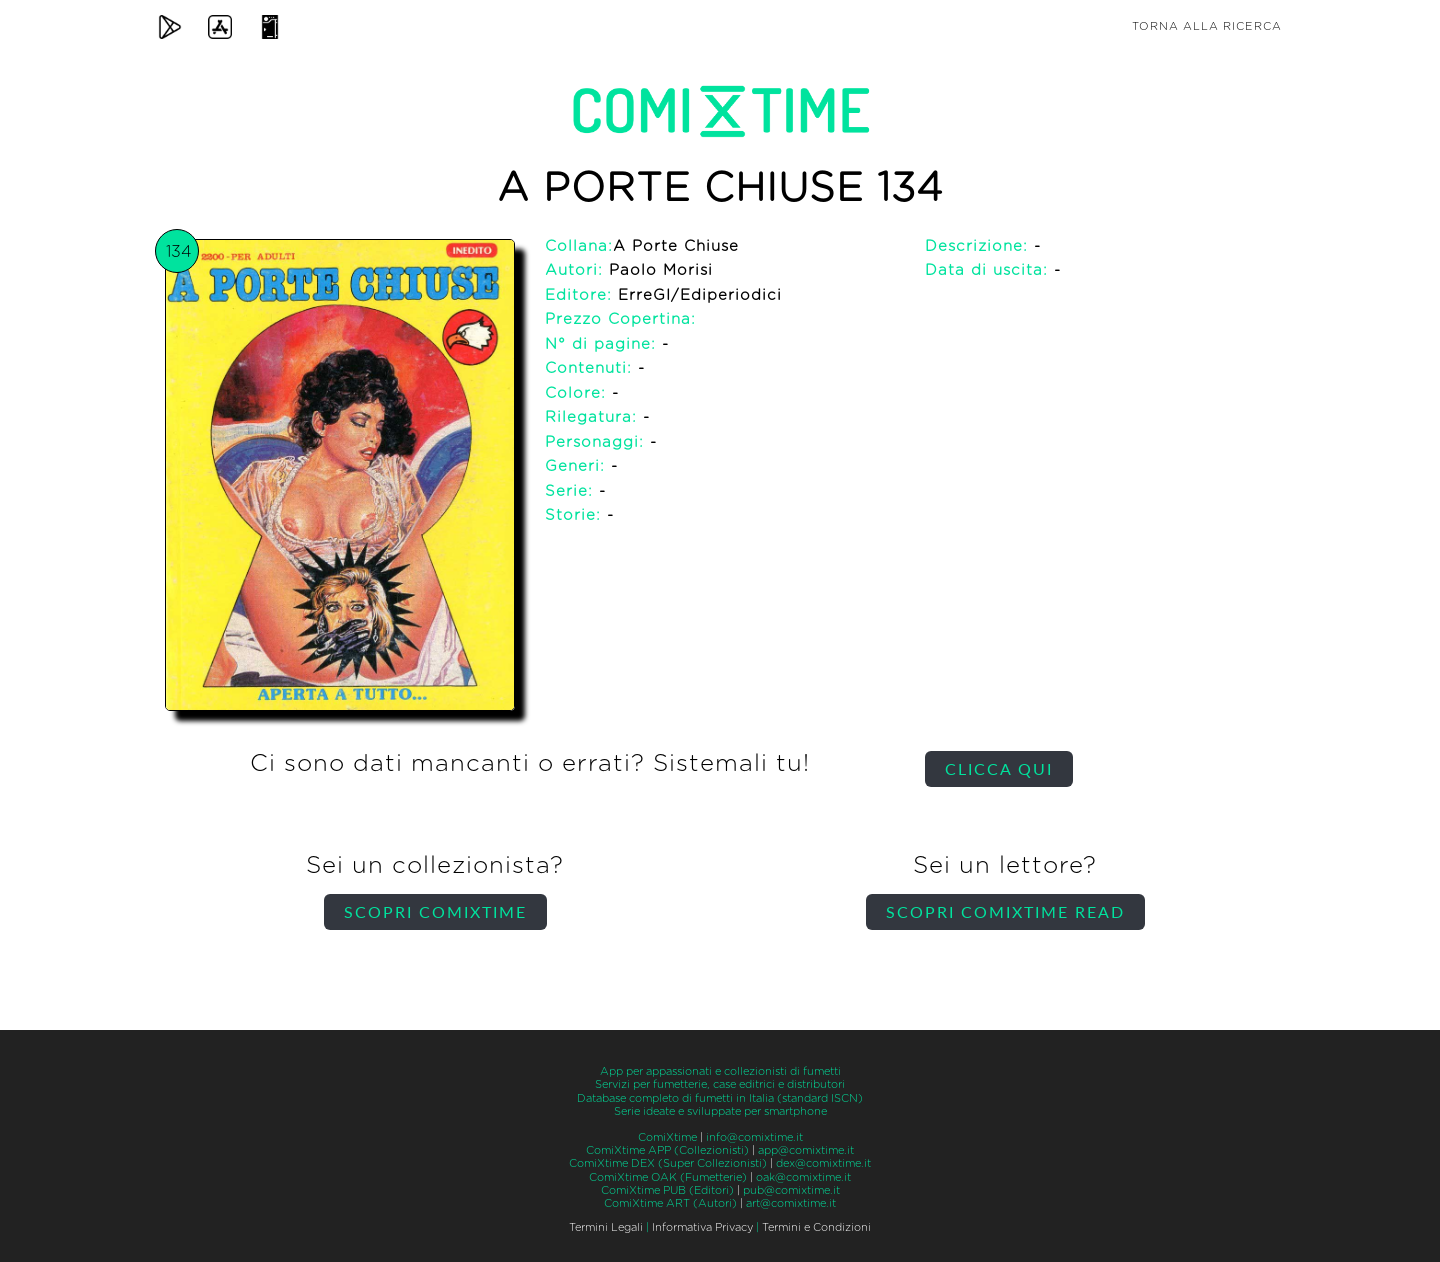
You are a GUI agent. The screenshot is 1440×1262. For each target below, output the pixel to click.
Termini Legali (606, 1227)
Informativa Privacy (702, 1227)
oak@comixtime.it (803, 1177)
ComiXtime (667, 1137)
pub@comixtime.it (791, 1190)
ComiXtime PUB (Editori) (667, 1190)
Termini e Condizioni (816, 1227)
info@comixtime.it (754, 1137)
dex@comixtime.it (823, 1163)
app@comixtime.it (806, 1150)
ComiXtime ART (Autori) (670, 1203)
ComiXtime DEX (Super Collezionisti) (668, 1163)
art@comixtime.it (791, 1203)
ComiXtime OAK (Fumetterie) (668, 1177)
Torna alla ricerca (1207, 26)
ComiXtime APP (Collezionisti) (667, 1150)
